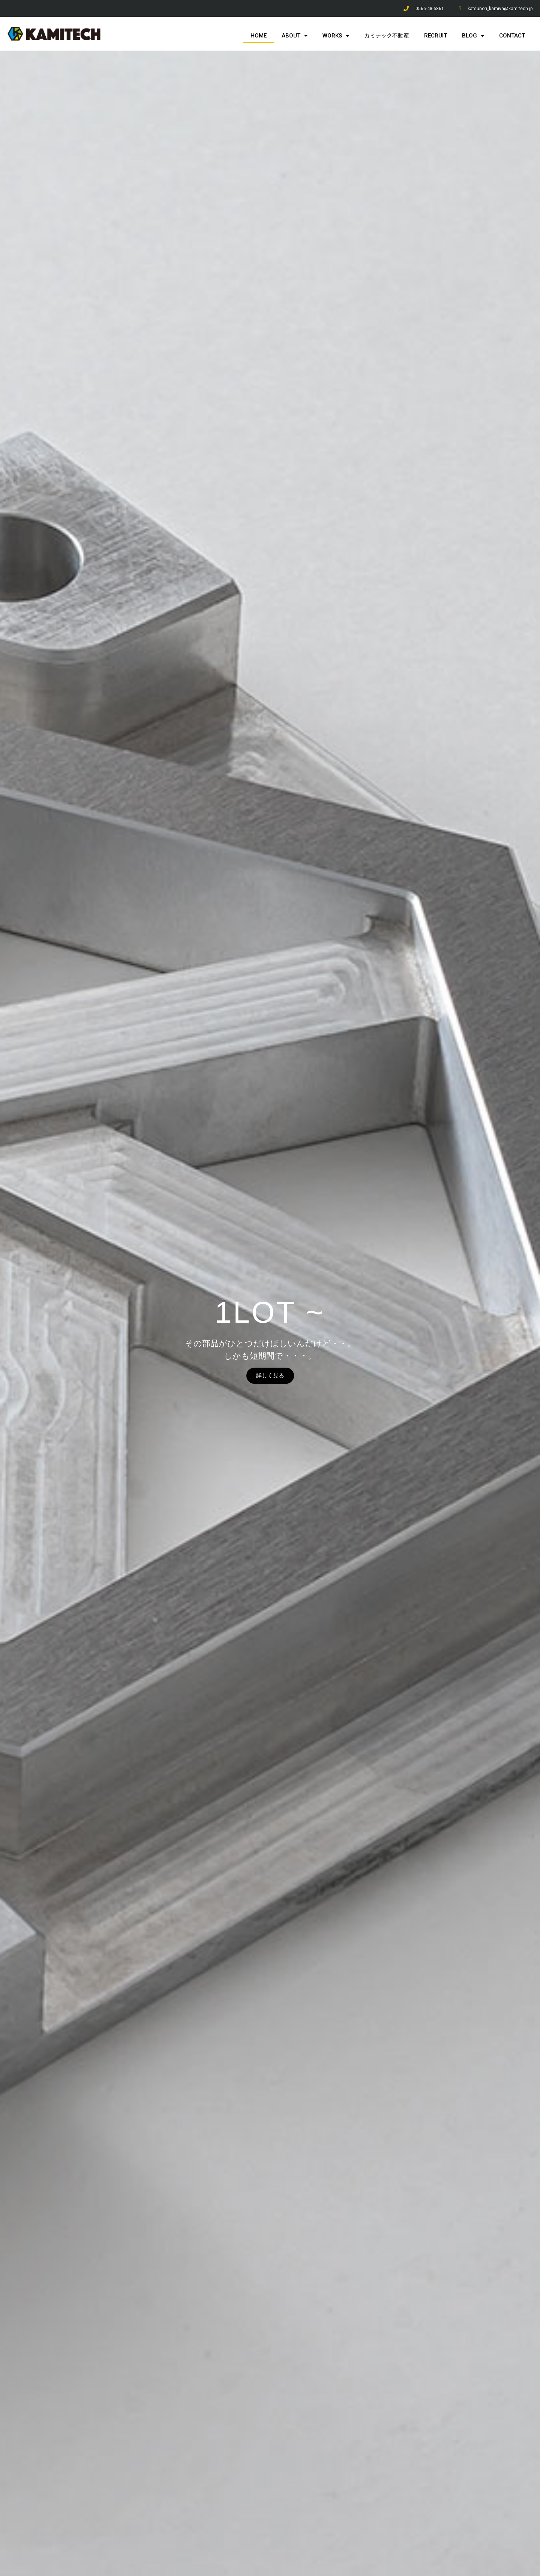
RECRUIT (435, 35)
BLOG (473, 35)
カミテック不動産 (386, 35)
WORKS (335, 35)
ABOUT (295, 35)
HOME (258, 35)
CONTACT (512, 35)
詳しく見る (270, 1375)
